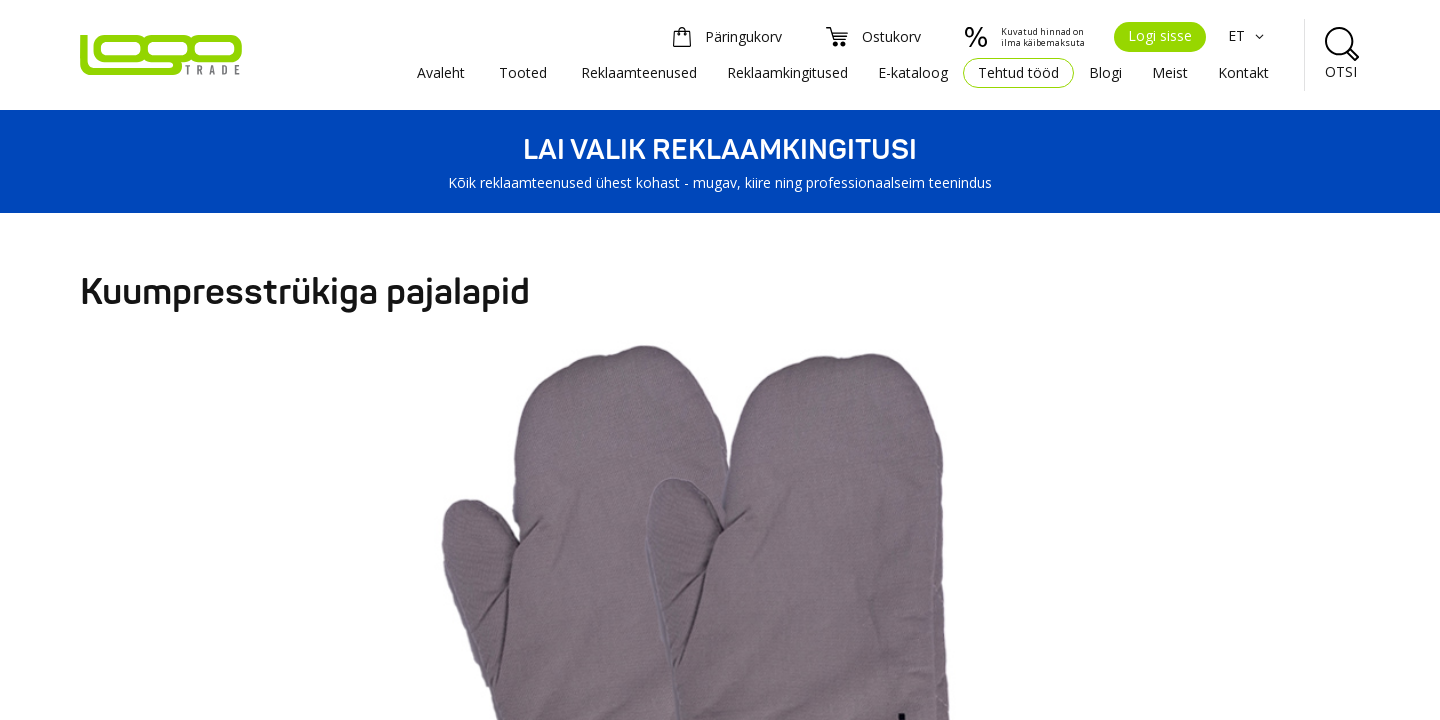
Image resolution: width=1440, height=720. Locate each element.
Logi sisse (1160, 35)
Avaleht (441, 72)
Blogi (1105, 72)
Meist (1170, 72)
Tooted (523, 72)
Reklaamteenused (639, 72)
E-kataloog (913, 72)
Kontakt (1243, 72)
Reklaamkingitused (787, 72)
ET (1248, 35)
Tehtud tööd (1018, 72)
